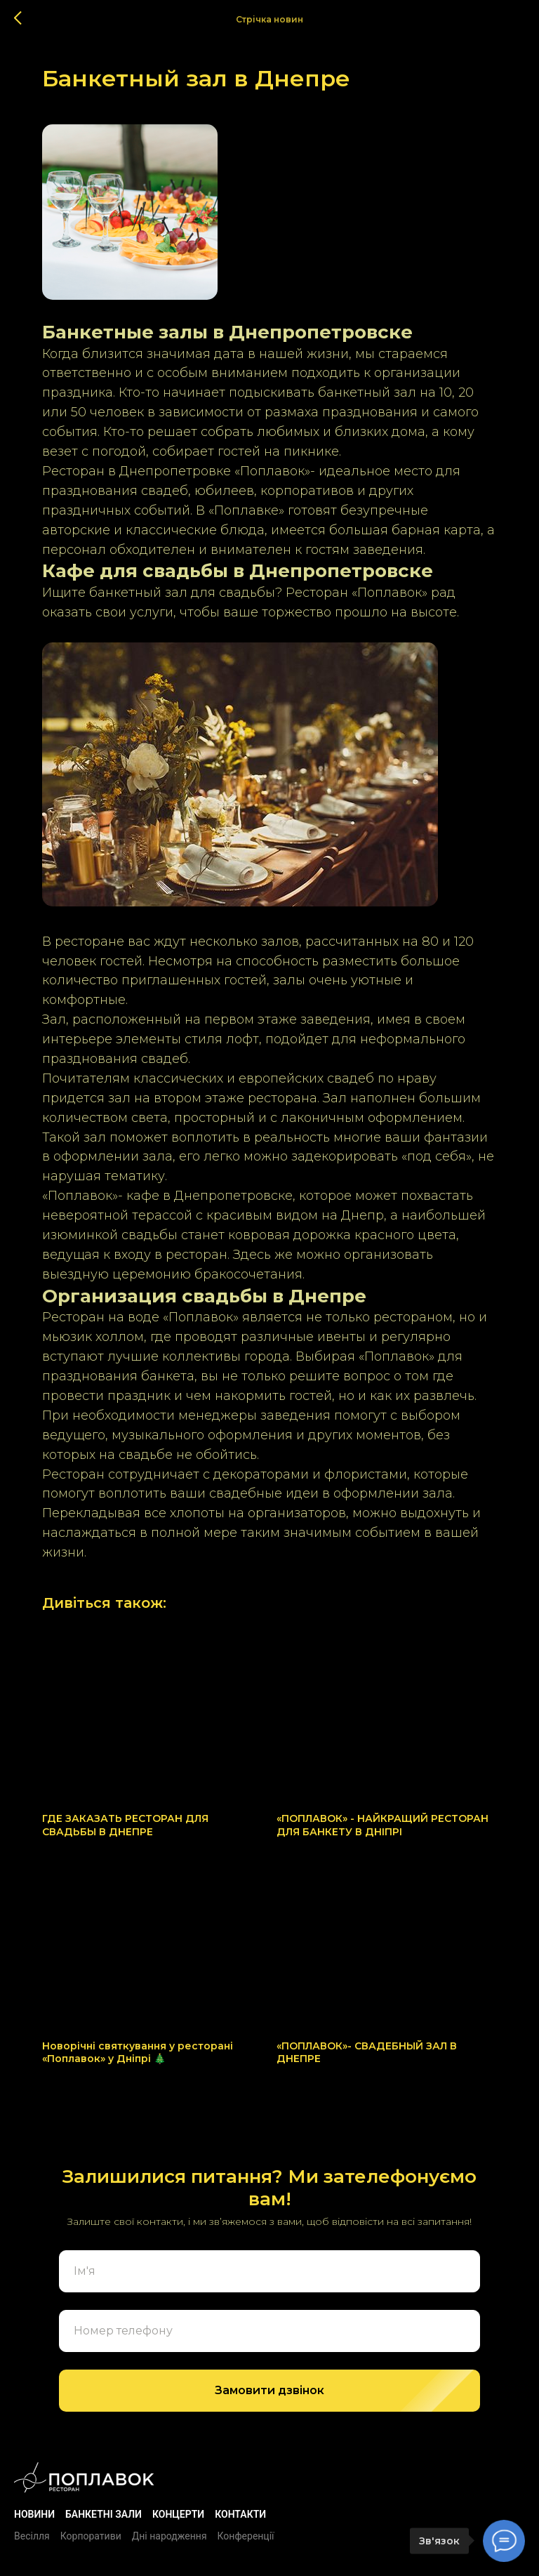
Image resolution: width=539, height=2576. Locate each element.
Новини (34, 2513)
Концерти (178, 2513)
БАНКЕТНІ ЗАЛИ (103, 2513)
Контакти (240, 2513)
